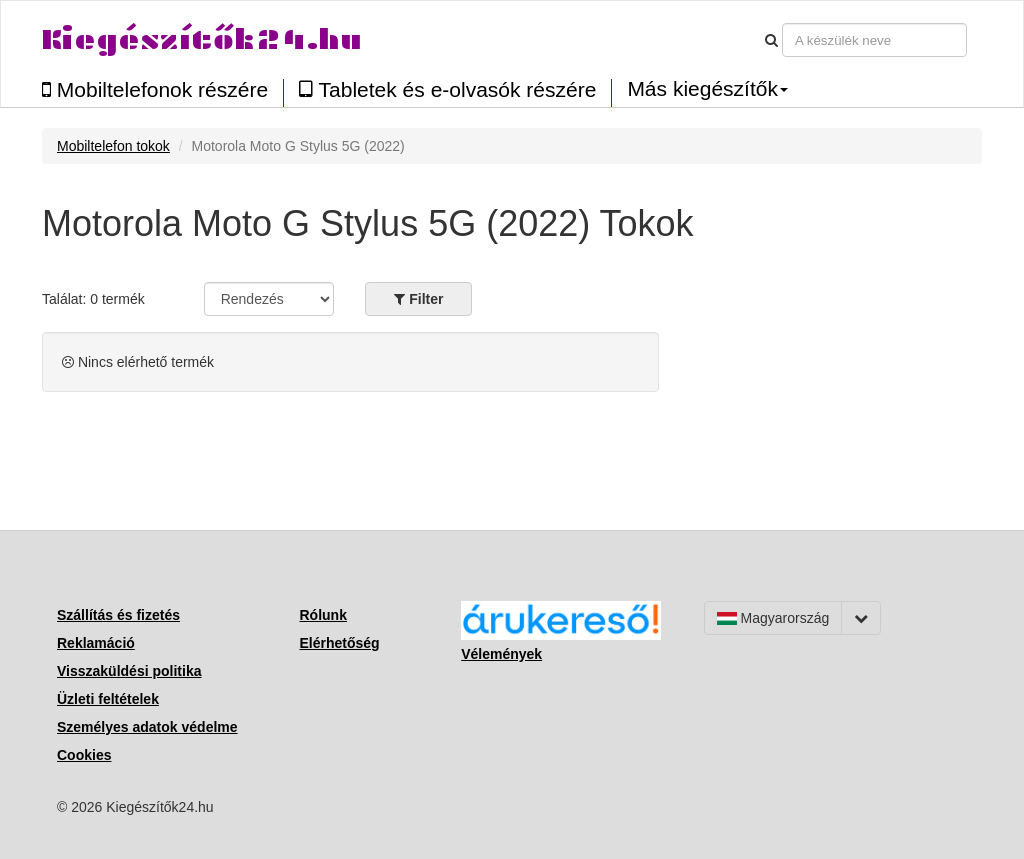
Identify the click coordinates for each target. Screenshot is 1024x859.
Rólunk (323, 615)
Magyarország (773, 618)
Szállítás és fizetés (118, 615)
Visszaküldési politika (129, 671)
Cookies (84, 755)
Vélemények (501, 654)
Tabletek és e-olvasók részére (447, 89)
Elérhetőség (340, 643)
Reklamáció (96, 643)
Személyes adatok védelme (147, 727)
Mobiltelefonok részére (155, 89)
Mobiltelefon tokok (113, 146)
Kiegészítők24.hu (202, 39)
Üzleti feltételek (108, 699)
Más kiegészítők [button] (707, 89)
